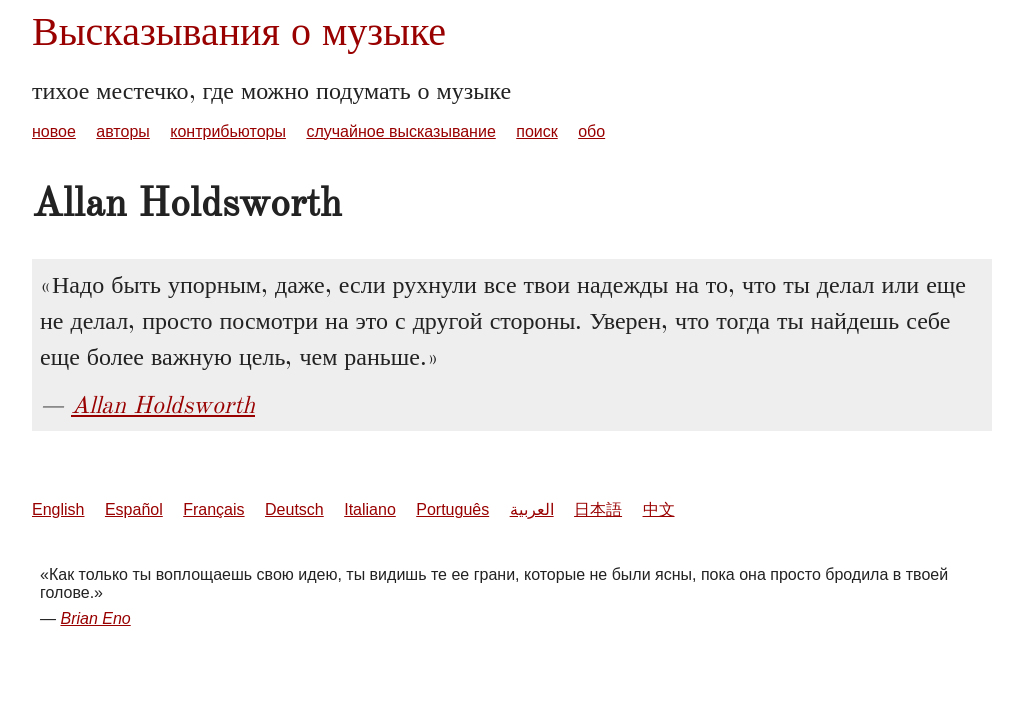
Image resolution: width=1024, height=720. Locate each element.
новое (54, 131)
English (58, 509)
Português (452, 509)
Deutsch (294, 509)
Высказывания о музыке (239, 31)
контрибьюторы (228, 131)
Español (134, 509)
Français (213, 509)
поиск (537, 131)
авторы (123, 131)
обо (591, 131)
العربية (532, 509)
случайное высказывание (400, 131)
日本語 (598, 509)
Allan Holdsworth (163, 405)
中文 (659, 509)
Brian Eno (95, 618)
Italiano (370, 509)
